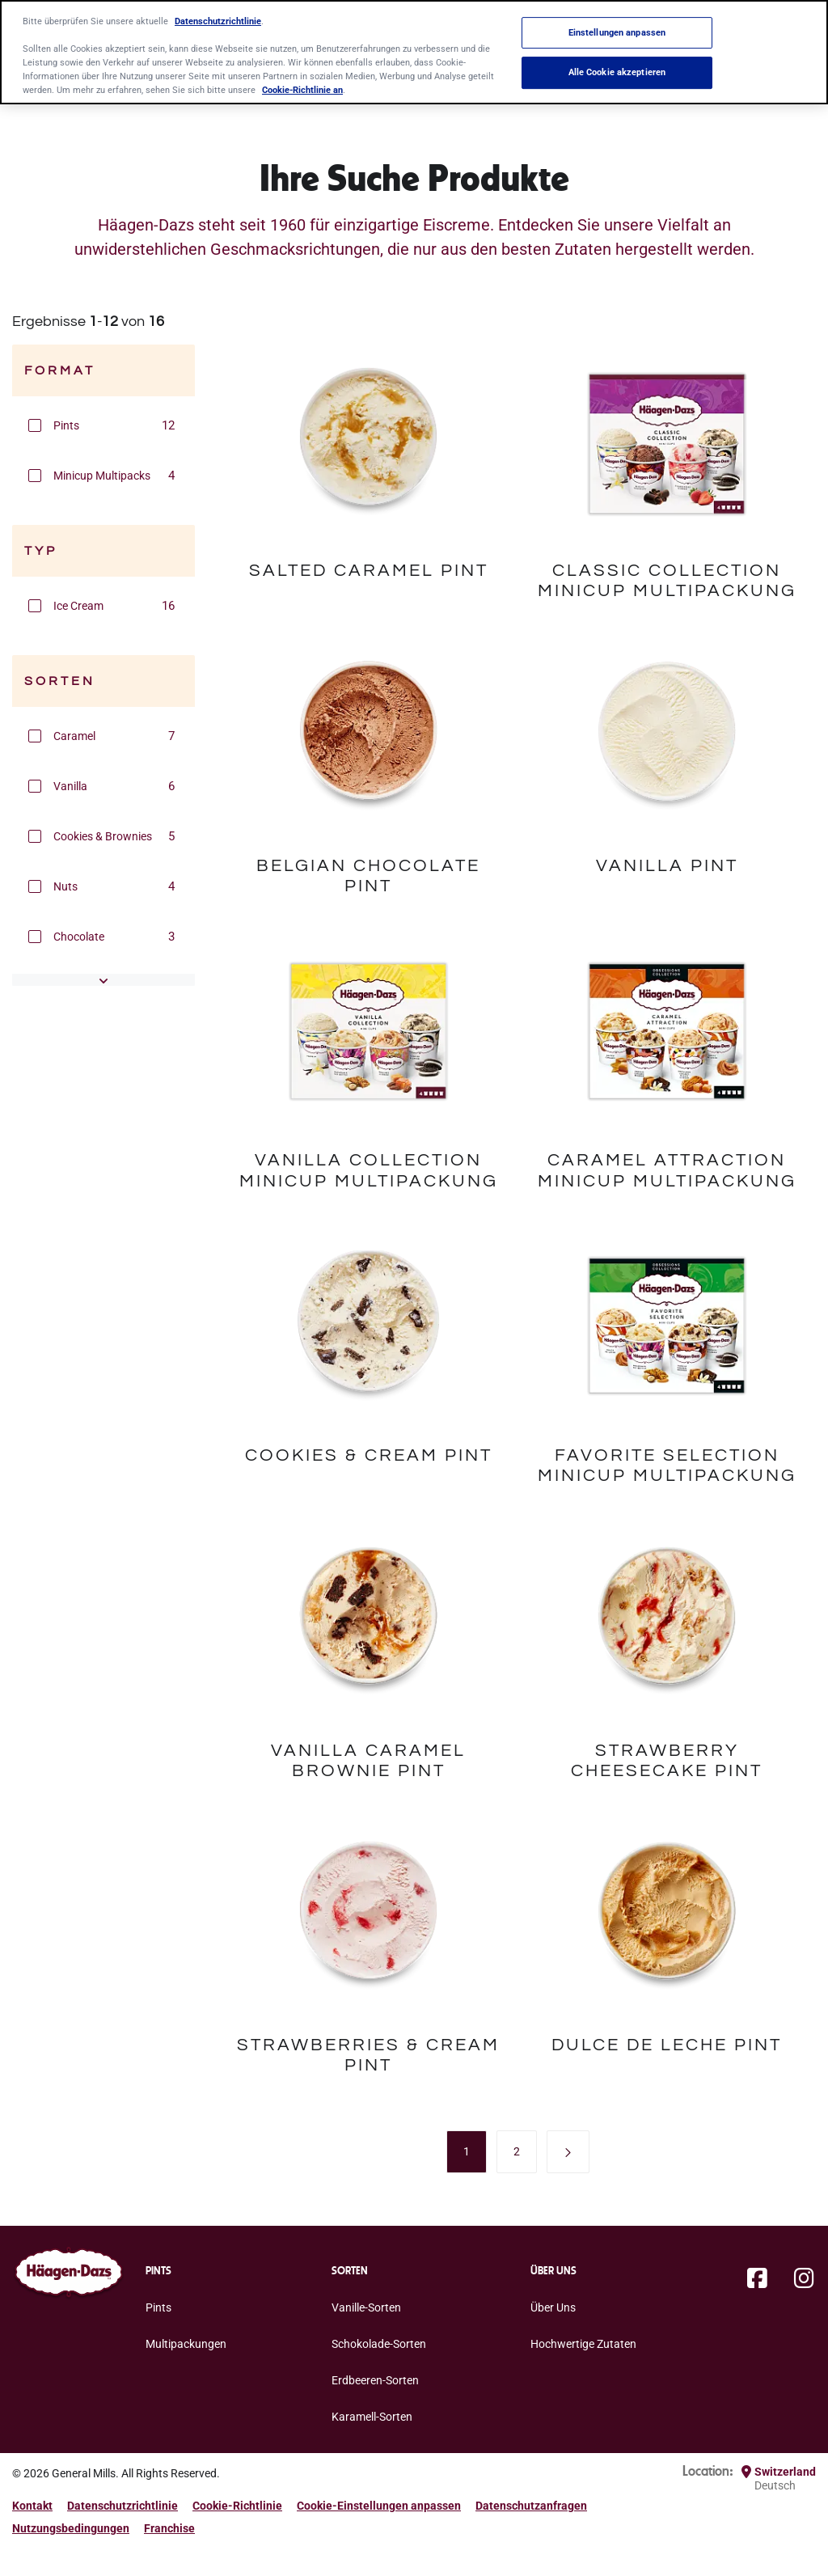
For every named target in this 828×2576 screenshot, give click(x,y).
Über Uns (553, 2307)
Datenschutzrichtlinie (122, 2505)
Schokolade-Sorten (379, 2343)
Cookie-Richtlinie (237, 2505)
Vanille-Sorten (366, 2307)
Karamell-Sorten (372, 2416)
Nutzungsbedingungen (70, 2528)
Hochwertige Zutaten (583, 2343)
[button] (34, 425)
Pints (158, 2307)
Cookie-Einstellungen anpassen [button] (379, 2505)
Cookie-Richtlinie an (302, 89)
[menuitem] (466, 2151)
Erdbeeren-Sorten (375, 2380)
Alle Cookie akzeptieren (617, 72)
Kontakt (32, 2505)
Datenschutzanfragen (531, 2505)
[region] (414, 52)
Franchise (169, 2528)
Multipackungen (186, 2343)
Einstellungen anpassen (617, 32)
